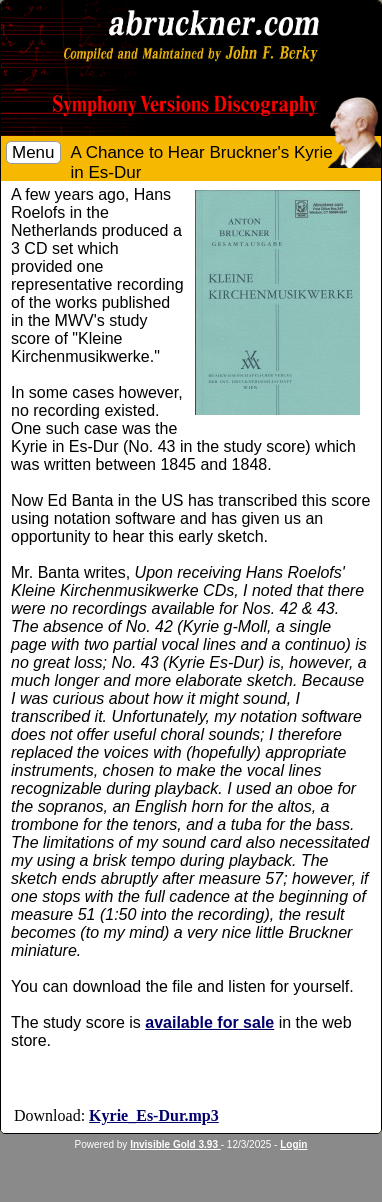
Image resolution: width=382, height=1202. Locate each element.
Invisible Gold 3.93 (175, 1144)
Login (293, 1144)
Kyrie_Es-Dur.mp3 (154, 1115)
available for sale (209, 1022)
